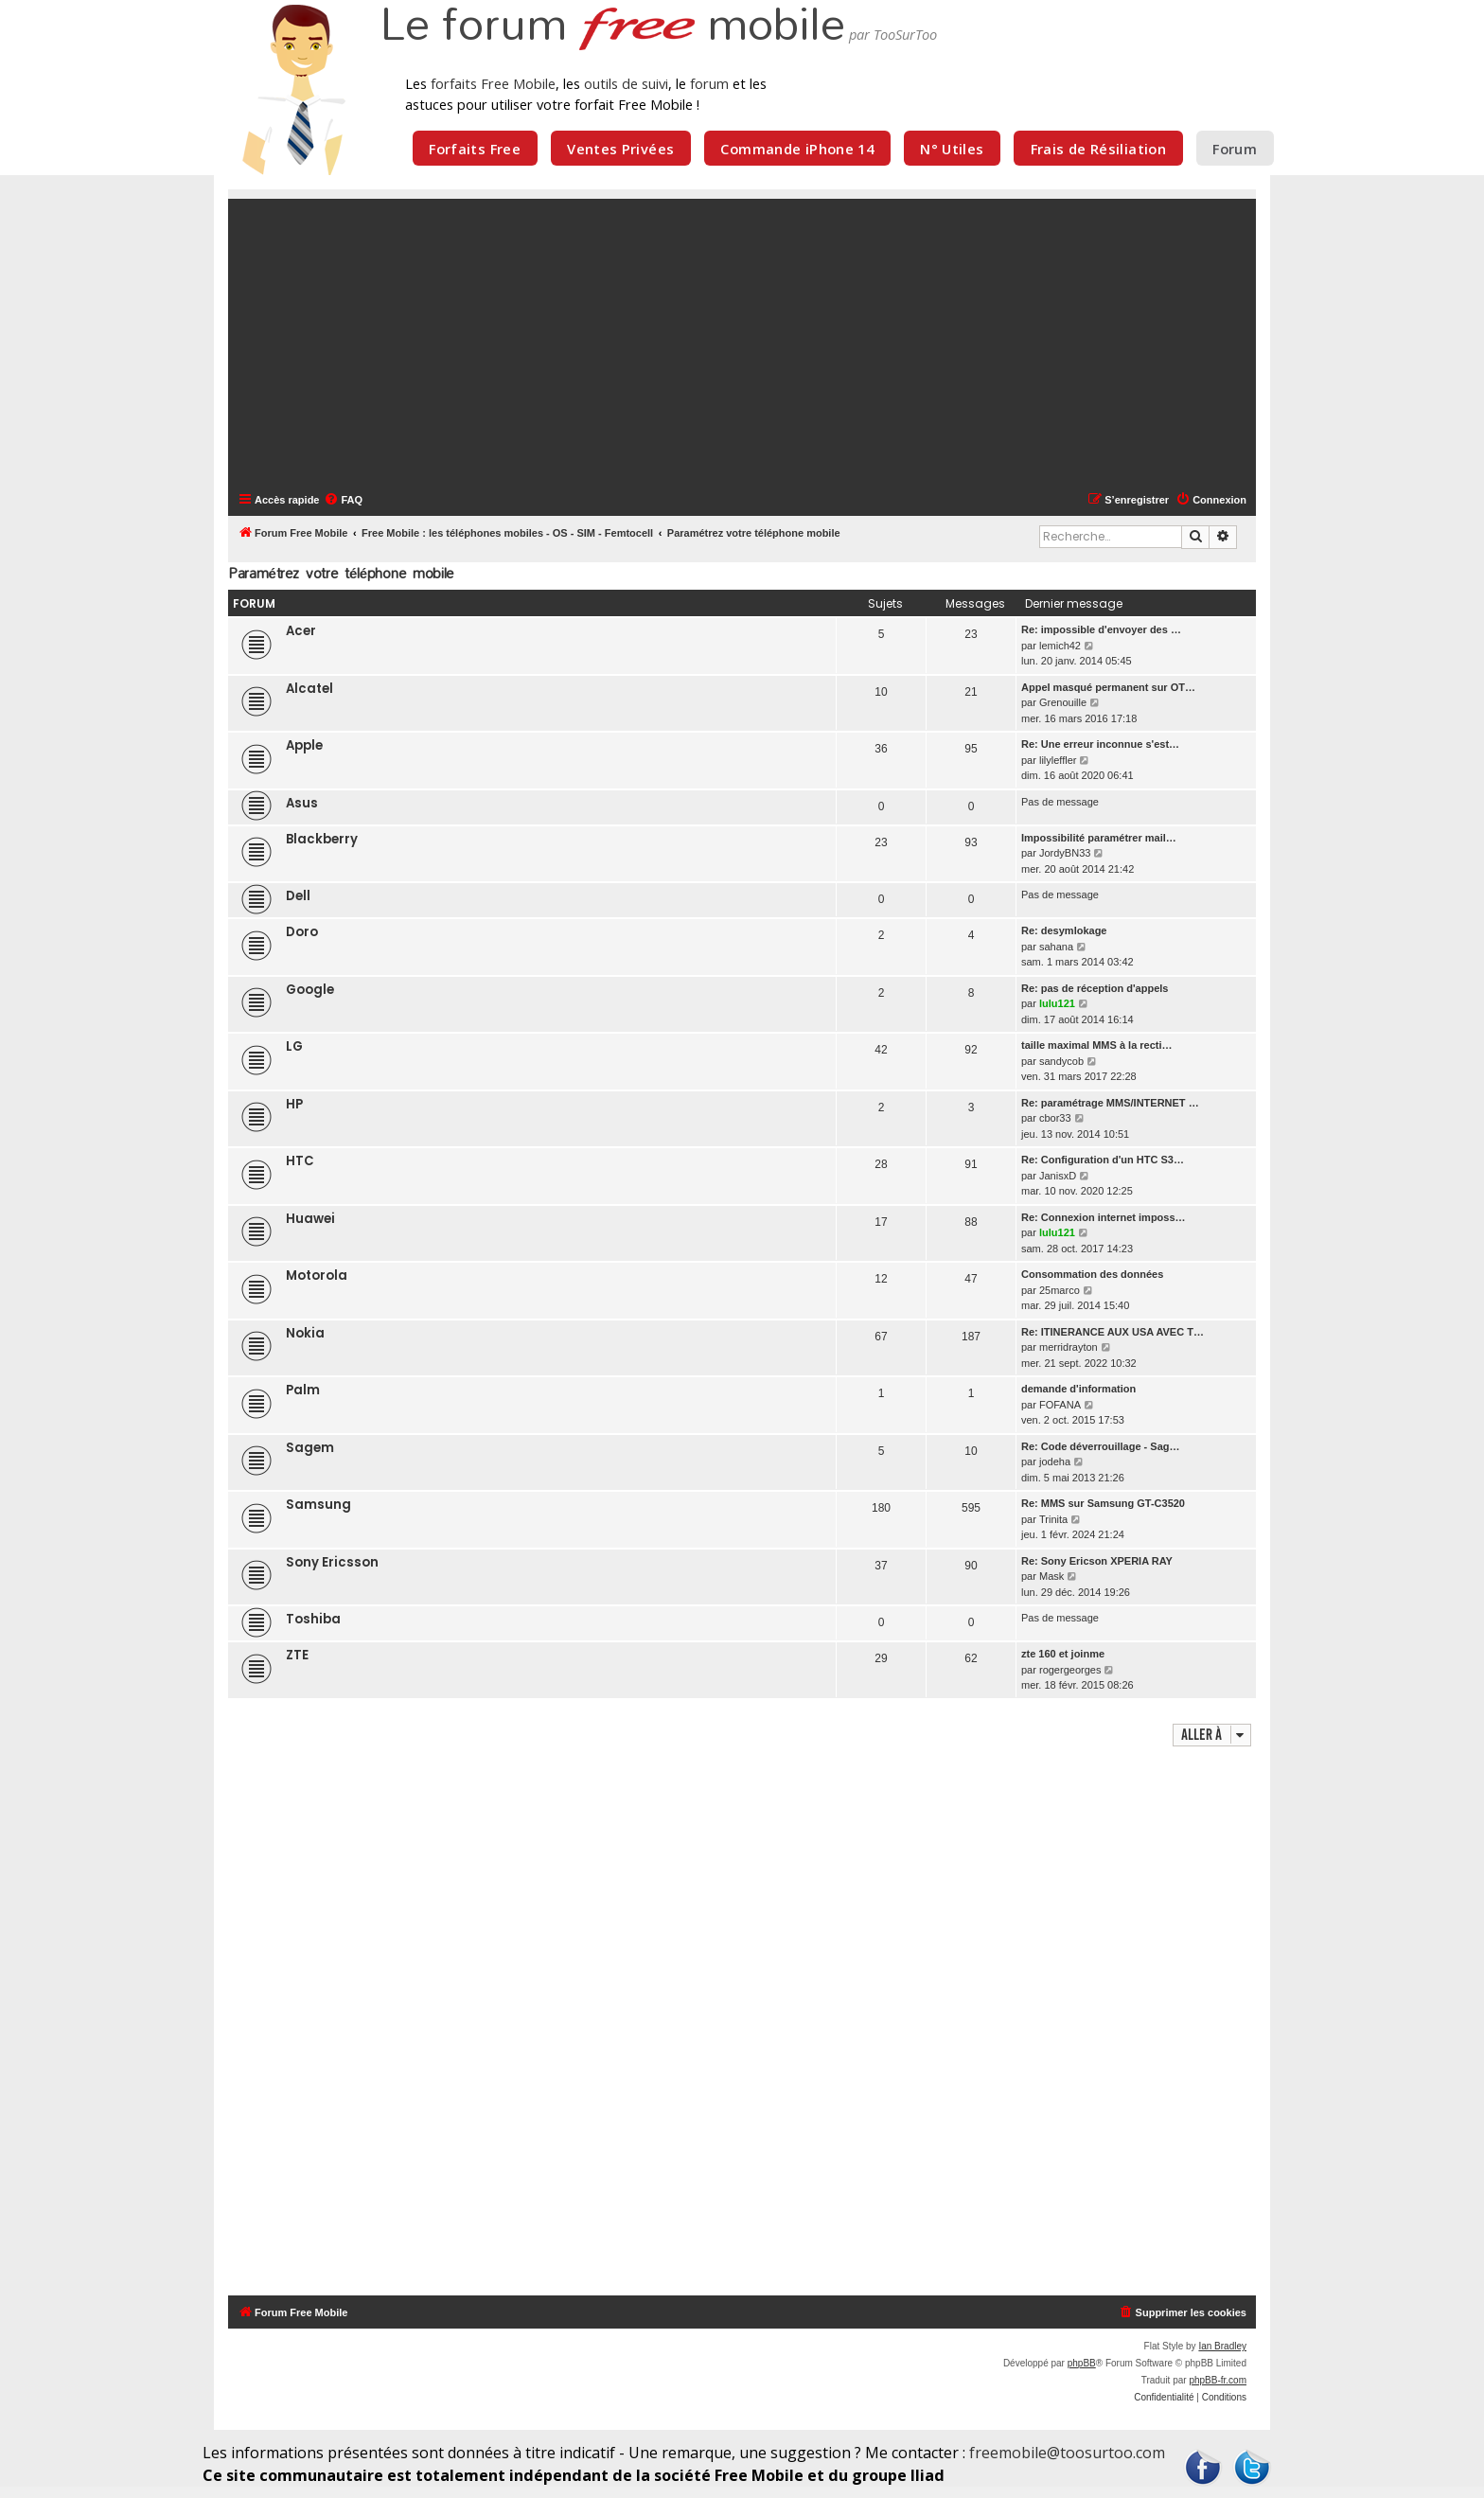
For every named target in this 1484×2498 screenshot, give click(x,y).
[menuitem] (343, 499)
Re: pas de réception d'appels (1094, 988)
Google (310, 990)
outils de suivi (626, 83)
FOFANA (1060, 1404)
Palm (303, 1390)
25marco (1059, 1290)
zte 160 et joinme (1062, 1653)
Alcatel (309, 689)
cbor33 (1055, 1118)
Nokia (305, 1333)
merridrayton (1068, 1347)
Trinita (1053, 1519)
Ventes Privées (620, 148)
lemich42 (1060, 645)
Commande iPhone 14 (797, 148)
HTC (300, 1161)
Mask (1051, 1576)
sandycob (1061, 1061)
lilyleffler (1058, 760)
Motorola (316, 1275)
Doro (302, 932)
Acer (301, 631)
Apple (304, 745)
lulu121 (1057, 1003)
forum (709, 83)
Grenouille (1062, 702)
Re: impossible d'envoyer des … (1101, 629)
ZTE (297, 1655)
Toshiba (313, 1619)
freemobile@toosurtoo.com (1067, 2452)
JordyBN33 (1064, 853)
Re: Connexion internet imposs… (1103, 1217)
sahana (1056, 946)
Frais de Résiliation (1098, 148)
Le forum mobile (612, 26)
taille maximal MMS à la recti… (1097, 1045)
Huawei (310, 1219)
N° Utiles (951, 148)
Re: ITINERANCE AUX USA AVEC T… (1112, 1332)
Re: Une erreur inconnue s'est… (1100, 744)
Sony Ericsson (332, 1562)
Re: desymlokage (1063, 930)
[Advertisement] (753, 343)
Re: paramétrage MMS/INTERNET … (1110, 1102)
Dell (298, 896)
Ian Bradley (1222, 2346)
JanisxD (1057, 1175)
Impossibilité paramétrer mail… (1098, 837)
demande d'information (1078, 1388)
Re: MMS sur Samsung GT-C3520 (1103, 1503)
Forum (1234, 148)
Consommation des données (1092, 1274)
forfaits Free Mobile (493, 83)
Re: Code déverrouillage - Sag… (1100, 1446)
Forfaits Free (475, 148)
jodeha (1054, 1461)
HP (294, 1104)
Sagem (310, 1448)
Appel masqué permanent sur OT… (1108, 687)
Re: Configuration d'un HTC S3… (1102, 1159)
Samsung (318, 1505)
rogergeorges (1070, 1669)
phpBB (1082, 2363)
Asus (302, 803)
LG (294, 1046)
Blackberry (322, 839)
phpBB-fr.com (1217, 2380)
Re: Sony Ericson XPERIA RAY (1097, 1561)
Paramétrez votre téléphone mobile (340, 573)
